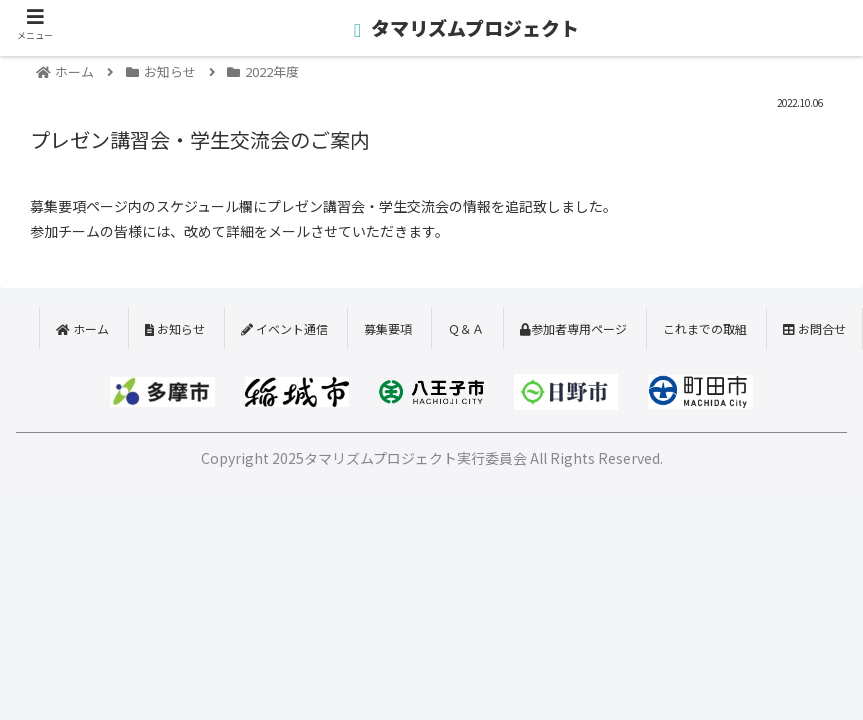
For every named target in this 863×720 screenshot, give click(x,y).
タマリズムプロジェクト (473, 27)
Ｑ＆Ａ (466, 328)
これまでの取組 (705, 328)
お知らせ (175, 328)
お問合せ (814, 328)
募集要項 (388, 328)
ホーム (82, 328)
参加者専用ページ (573, 328)
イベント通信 (284, 328)
